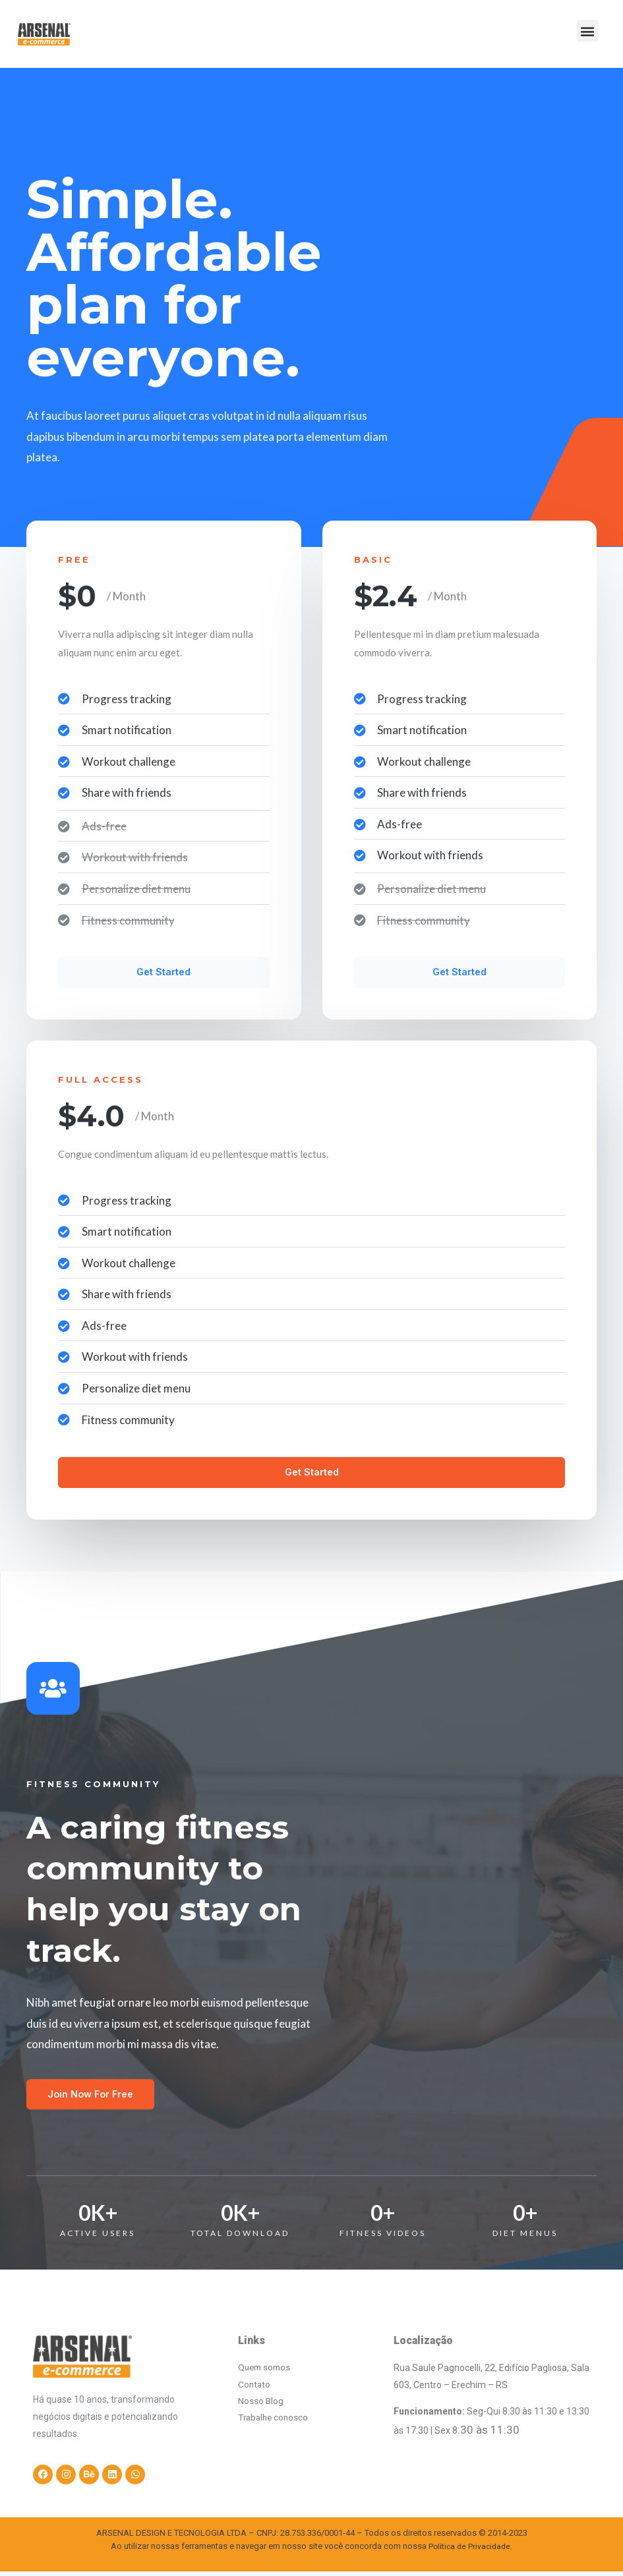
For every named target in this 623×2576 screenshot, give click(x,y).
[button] (588, 31)
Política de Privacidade (469, 2552)
